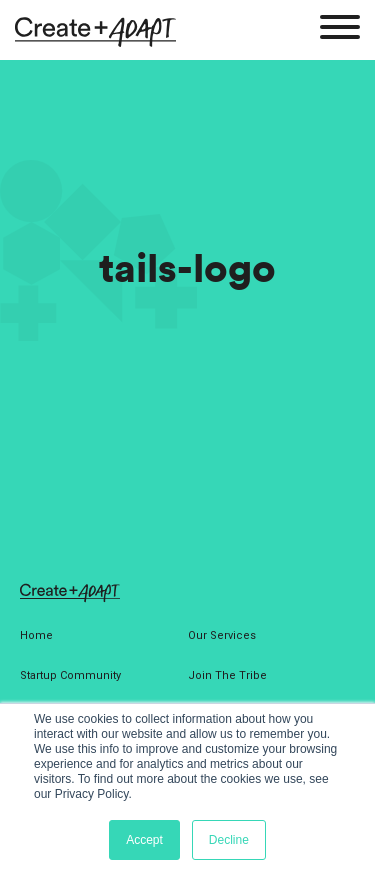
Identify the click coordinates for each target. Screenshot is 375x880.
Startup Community (70, 675)
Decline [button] (229, 840)
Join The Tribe (227, 675)
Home (36, 635)
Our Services (222, 635)
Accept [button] (144, 840)
